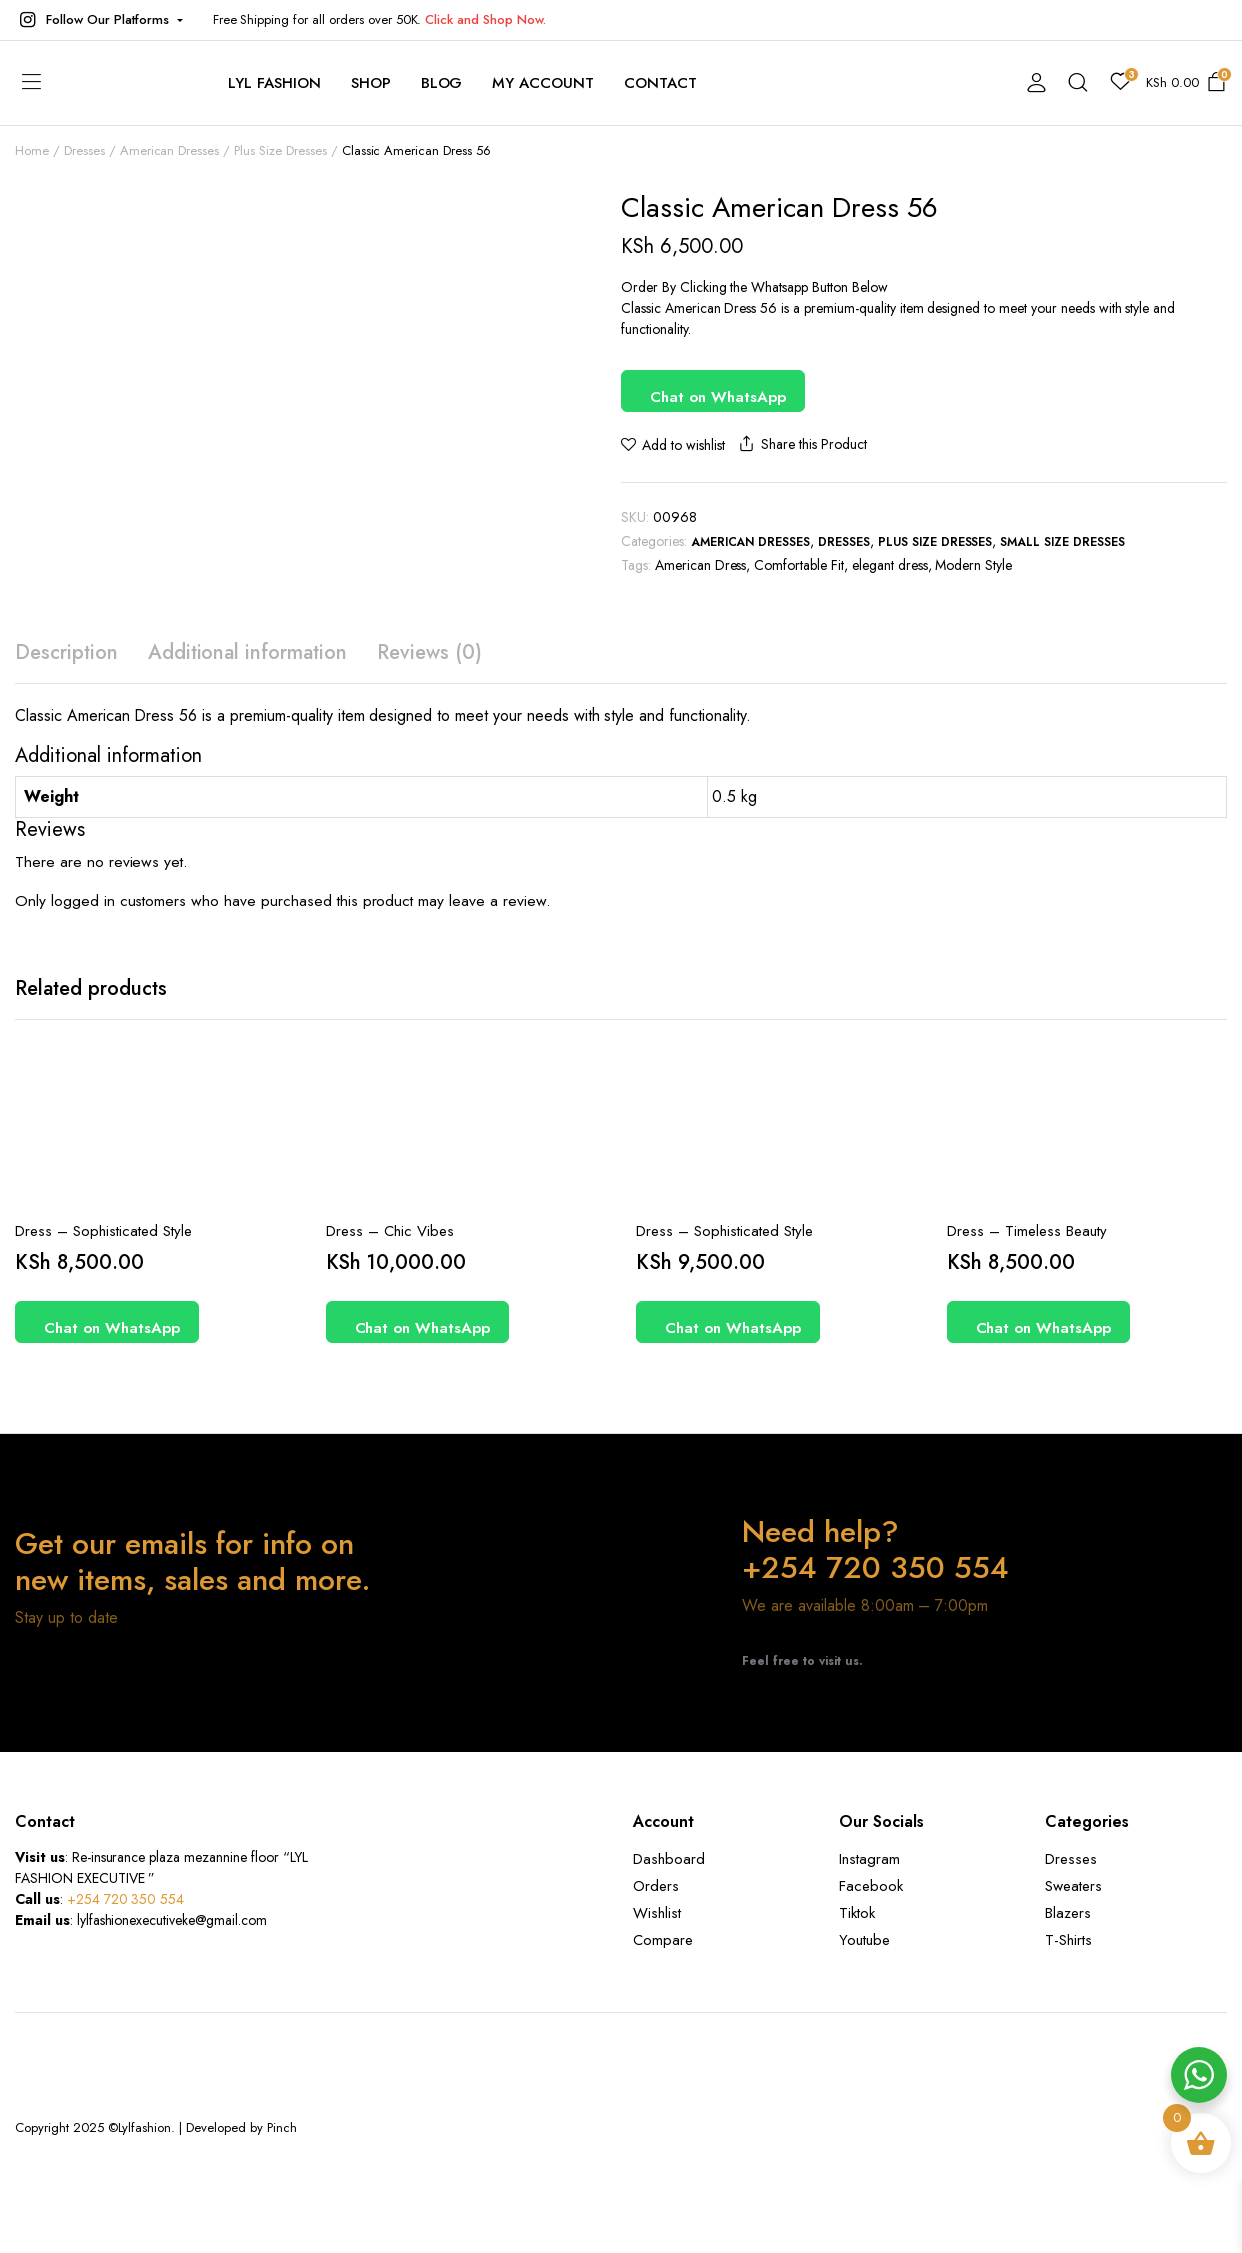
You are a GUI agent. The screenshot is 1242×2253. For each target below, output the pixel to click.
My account (543, 83)
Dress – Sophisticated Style (103, 1231)
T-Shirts (1068, 1940)
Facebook (871, 1886)
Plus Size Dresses (935, 542)
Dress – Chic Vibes (390, 1231)
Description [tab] (66, 652)
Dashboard (669, 1859)
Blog (442, 83)
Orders (656, 1886)
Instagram (869, 1859)
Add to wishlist (683, 445)
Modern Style (973, 565)
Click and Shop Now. (485, 19)
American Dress (701, 565)
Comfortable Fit (799, 565)
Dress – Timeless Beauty (1027, 1231)
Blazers (1068, 1913)
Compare (663, 1940)
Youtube (864, 1940)
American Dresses (751, 542)
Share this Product (801, 444)
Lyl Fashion (274, 83)
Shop (371, 83)
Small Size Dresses (1062, 542)
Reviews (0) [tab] (429, 652)
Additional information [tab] (247, 652)
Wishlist (657, 1913)
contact (660, 83)
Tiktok (857, 1913)
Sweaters (1073, 1886)
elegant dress (890, 565)
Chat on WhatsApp (718, 397)
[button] (99, 20)
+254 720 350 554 (126, 1899)
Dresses (844, 542)
